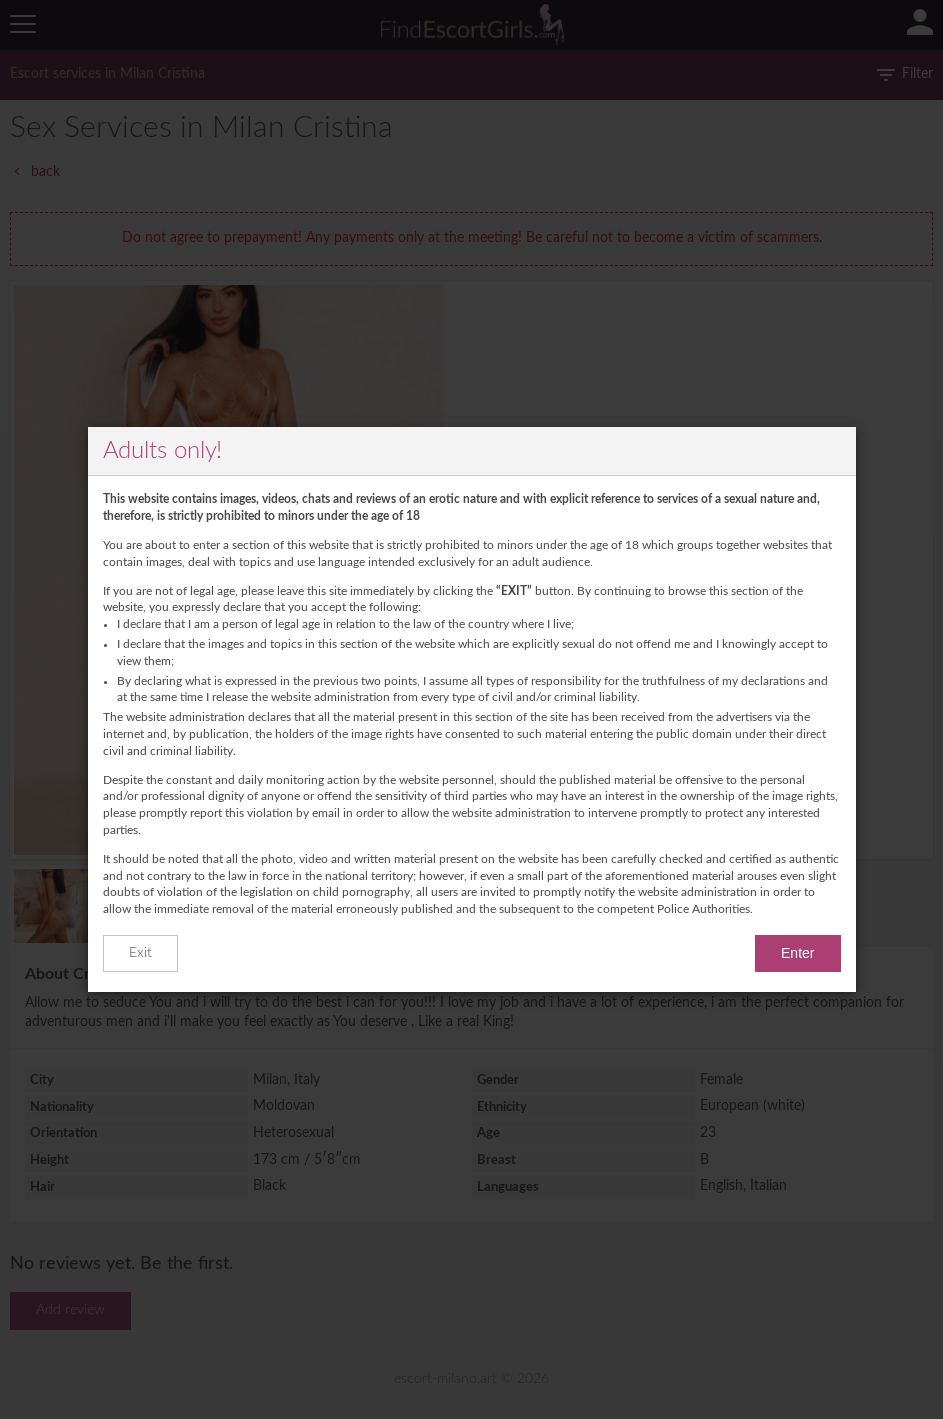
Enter (797, 953)
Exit (140, 953)
